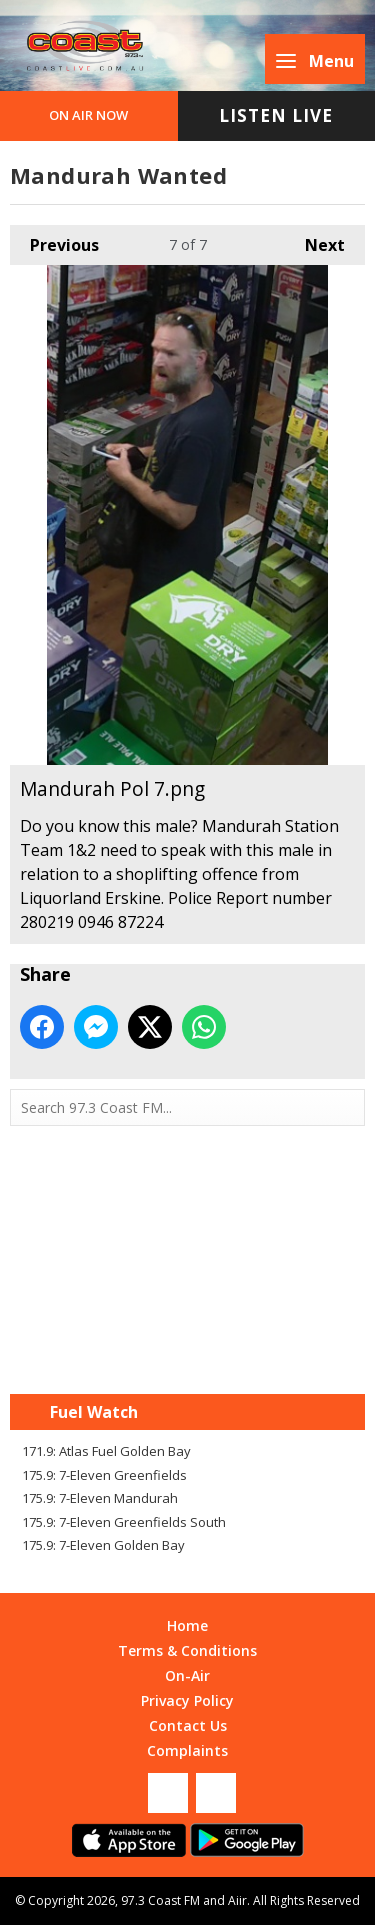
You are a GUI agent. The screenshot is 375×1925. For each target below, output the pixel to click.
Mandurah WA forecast (188, 1354)
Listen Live (276, 115)
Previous (54, 240)
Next (315, 240)
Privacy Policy (187, 1700)
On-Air (187, 1675)
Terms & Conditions (187, 1650)
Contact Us (188, 1725)
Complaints (187, 1750)
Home (187, 1625)
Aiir (237, 1900)
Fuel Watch (94, 1412)
